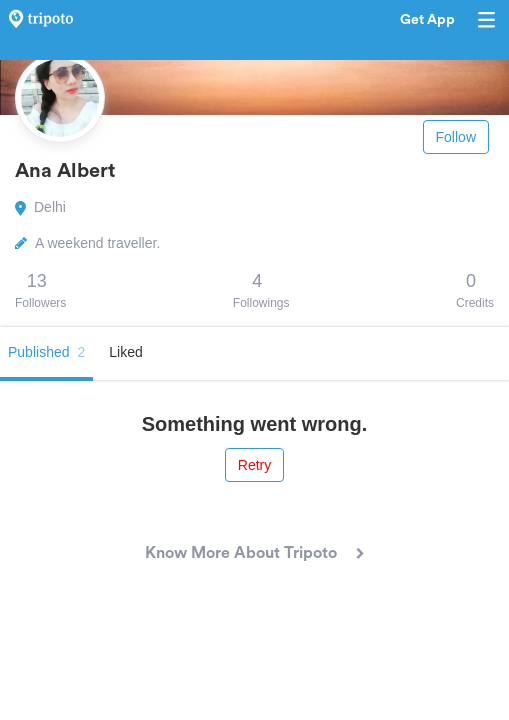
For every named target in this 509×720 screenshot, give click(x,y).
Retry (254, 465)
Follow (456, 137)
